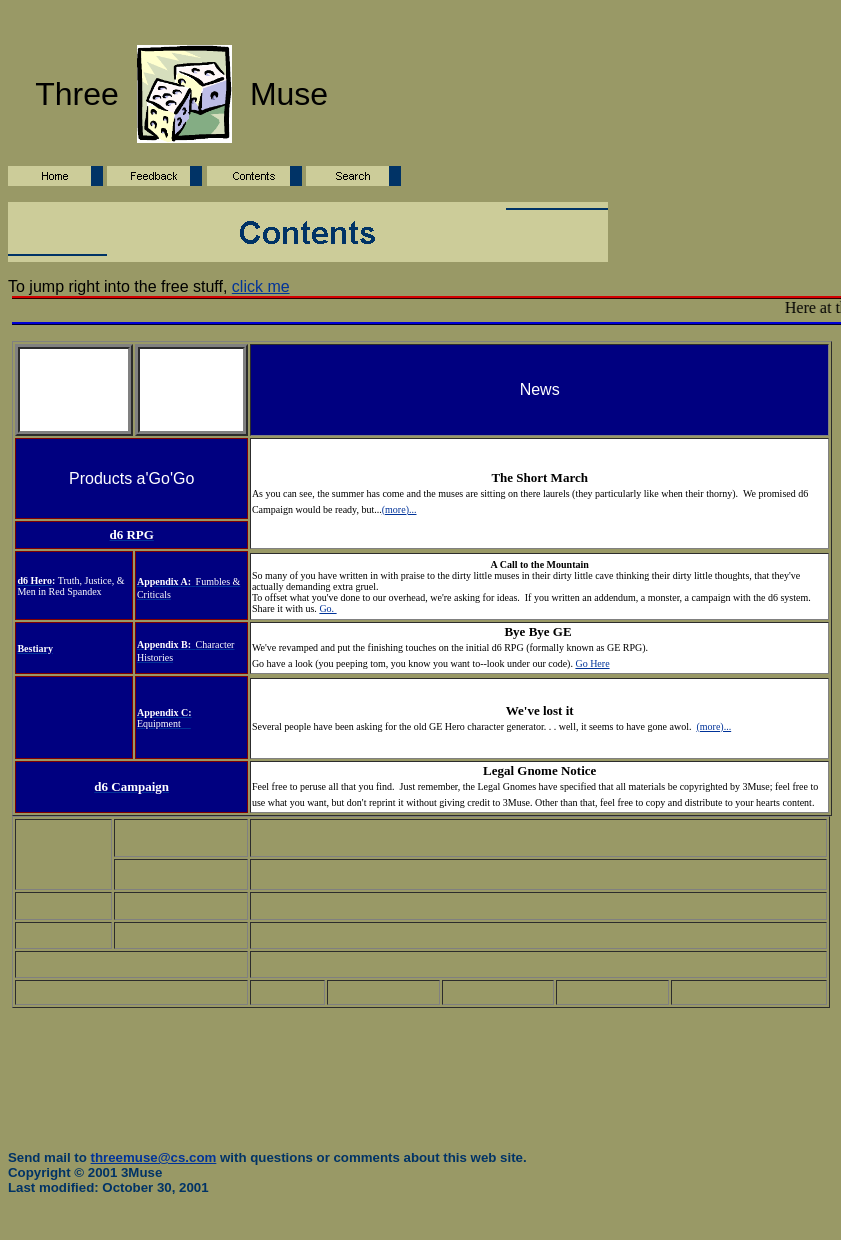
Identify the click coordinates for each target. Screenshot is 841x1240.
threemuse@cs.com (154, 1157)
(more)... (399, 509)
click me (261, 286)
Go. (327, 608)
